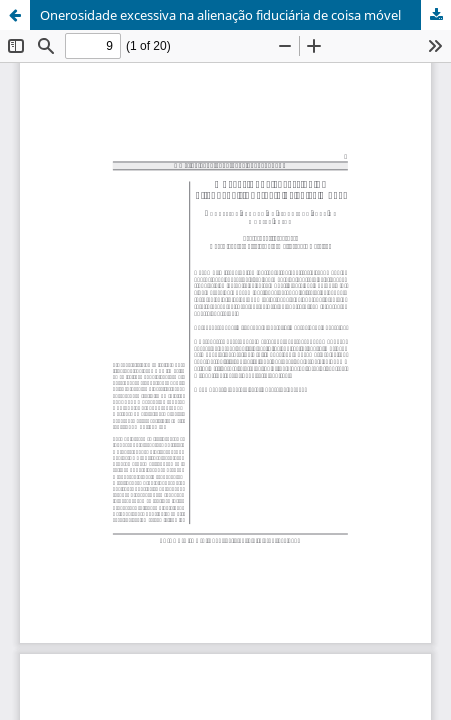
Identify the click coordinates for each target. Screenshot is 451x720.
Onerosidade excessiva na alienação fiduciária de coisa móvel (220, 15)
